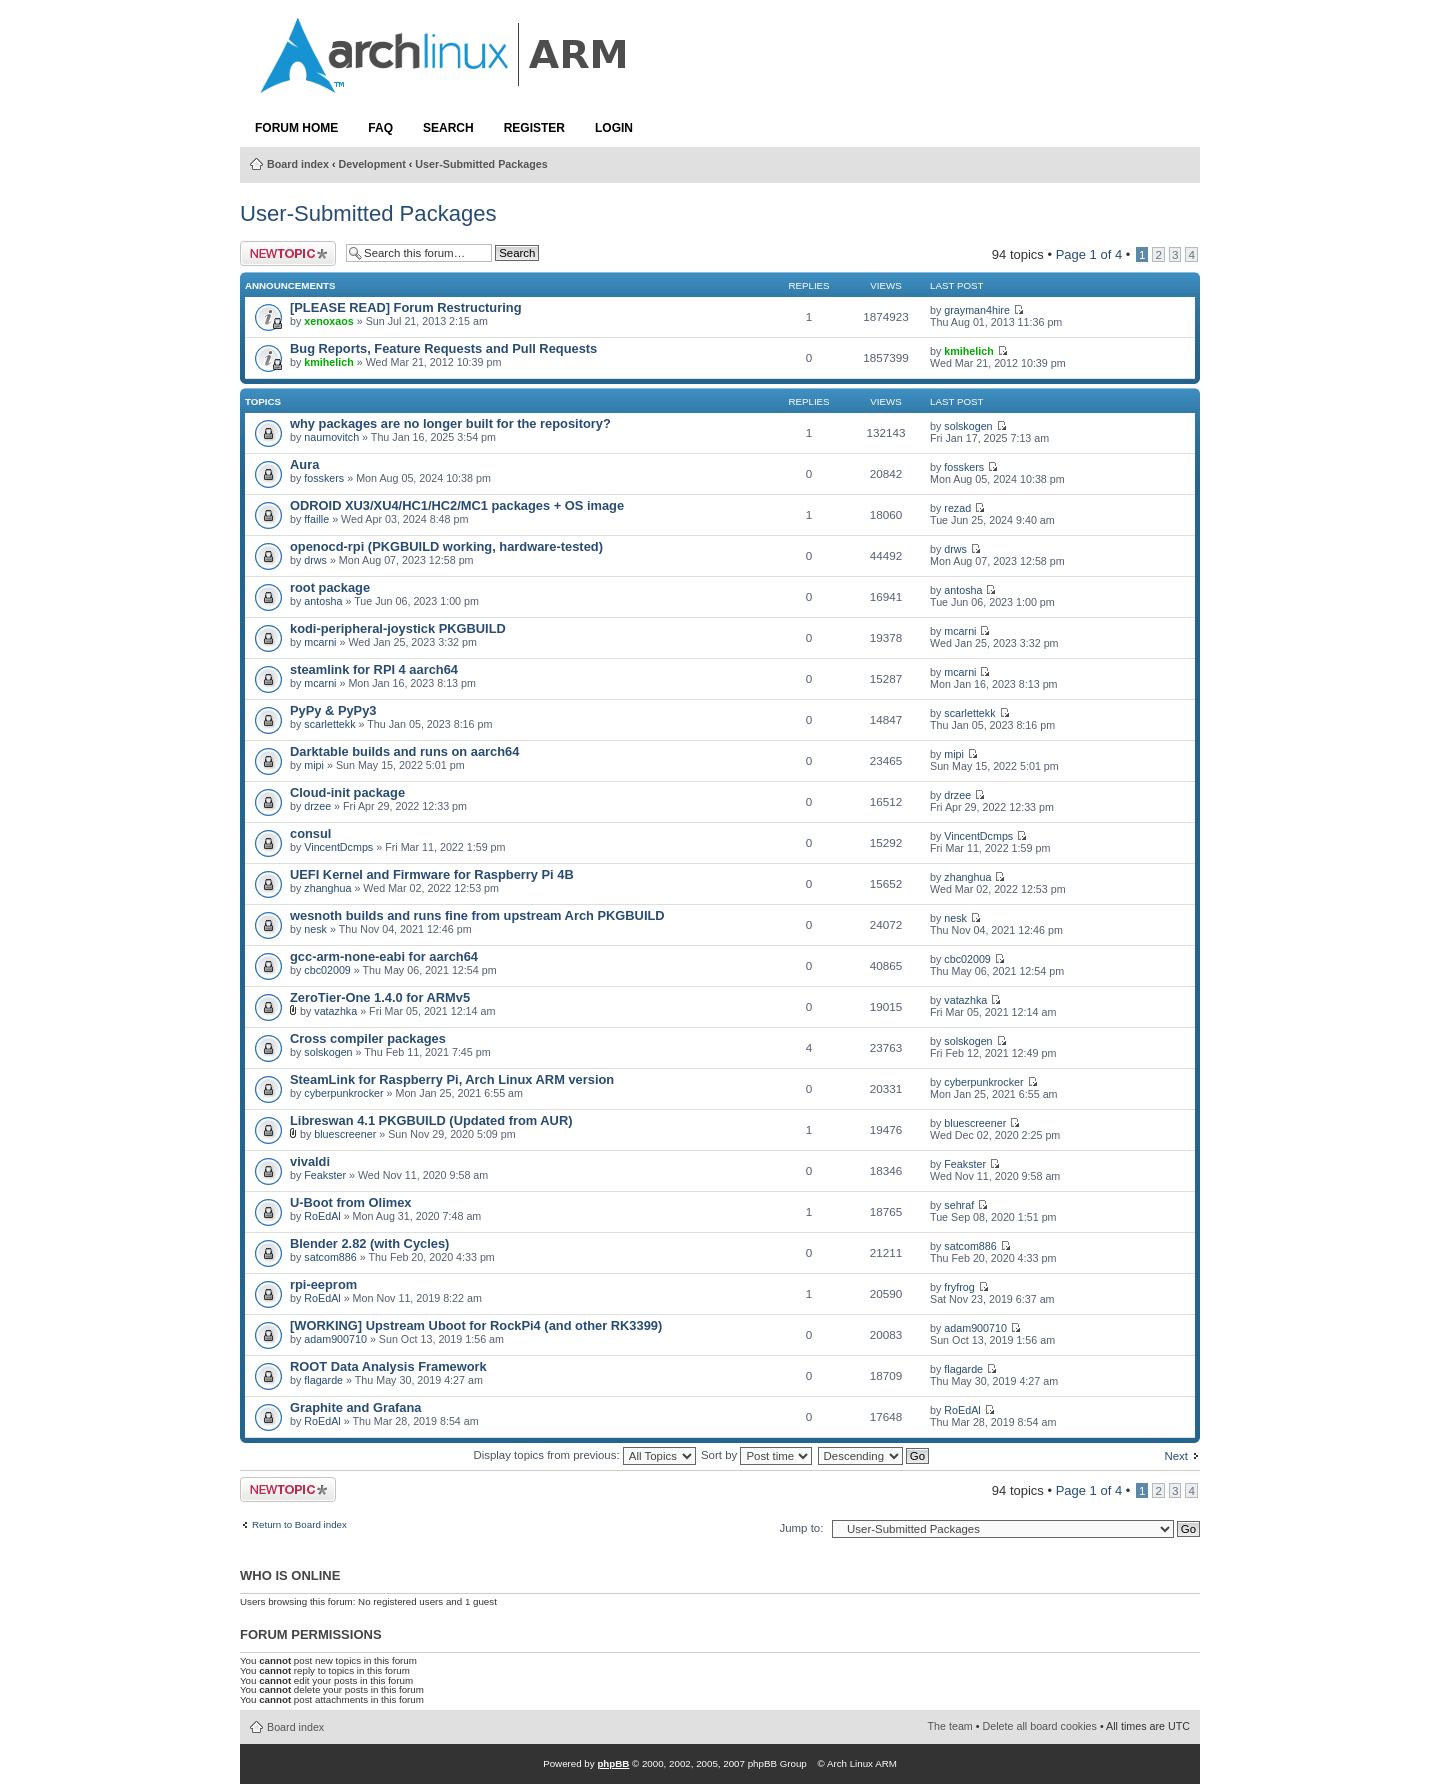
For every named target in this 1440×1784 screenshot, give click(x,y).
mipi (314, 765)
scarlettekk (329, 724)
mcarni (320, 642)
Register (534, 128)
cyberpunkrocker (343, 1093)
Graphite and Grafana (355, 1407)
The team (950, 1726)
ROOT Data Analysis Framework (388, 1366)
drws (315, 560)
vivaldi (310, 1161)
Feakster (325, 1175)
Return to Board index (299, 1525)
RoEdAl (322, 1216)
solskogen (968, 426)
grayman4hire (977, 310)
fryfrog (959, 1287)
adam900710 (335, 1339)
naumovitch (331, 437)
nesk (315, 929)
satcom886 (330, 1257)
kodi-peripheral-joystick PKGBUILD (398, 628)
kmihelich (328, 362)
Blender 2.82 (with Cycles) (369, 1243)
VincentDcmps (338, 847)
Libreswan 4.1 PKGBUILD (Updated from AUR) (431, 1120)
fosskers (324, 478)
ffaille (316, 519)
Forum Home (296, 128)
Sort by (756, 1455)
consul (310, 833)
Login (614, 128)
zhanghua (327, 888)
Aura (304, 464)
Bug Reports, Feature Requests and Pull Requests (443, 348)
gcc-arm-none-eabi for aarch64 (384, 956)
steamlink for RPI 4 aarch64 (374, 669)
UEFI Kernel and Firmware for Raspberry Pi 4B (432, 874)
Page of (1089, 254)
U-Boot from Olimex (350, 1202)
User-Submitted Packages (481, 164)
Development (372, 164)
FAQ (380, 128)
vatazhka (335, 1011)
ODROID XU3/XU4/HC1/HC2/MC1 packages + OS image (457, 505)
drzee (317, 806)
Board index (298, 164)
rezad (957, 508)
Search (448, 128)
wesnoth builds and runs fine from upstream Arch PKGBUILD (477, 915)
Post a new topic (288, 253)
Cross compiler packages (368, 1038)
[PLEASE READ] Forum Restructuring (405, 307)
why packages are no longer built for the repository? (450, 423)
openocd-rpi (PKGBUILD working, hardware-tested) (446, 546)
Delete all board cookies (1040, 1726)
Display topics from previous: (584, 1455)
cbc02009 (327, 970)
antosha (323, 601)
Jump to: (801, 1528)
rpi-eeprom (323, 1284)
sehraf (959, 1205)
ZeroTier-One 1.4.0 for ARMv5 (380, 997)
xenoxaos (328, 321)
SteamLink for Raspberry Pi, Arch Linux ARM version (452, 1079)
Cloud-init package (347, 792)
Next (1176, 1456)
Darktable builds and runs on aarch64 (404, 751)
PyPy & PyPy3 (333, 710)
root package (330, 587)
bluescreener (345, 1134)
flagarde (323, 1380)
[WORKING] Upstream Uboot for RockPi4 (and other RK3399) (476, 1325)
